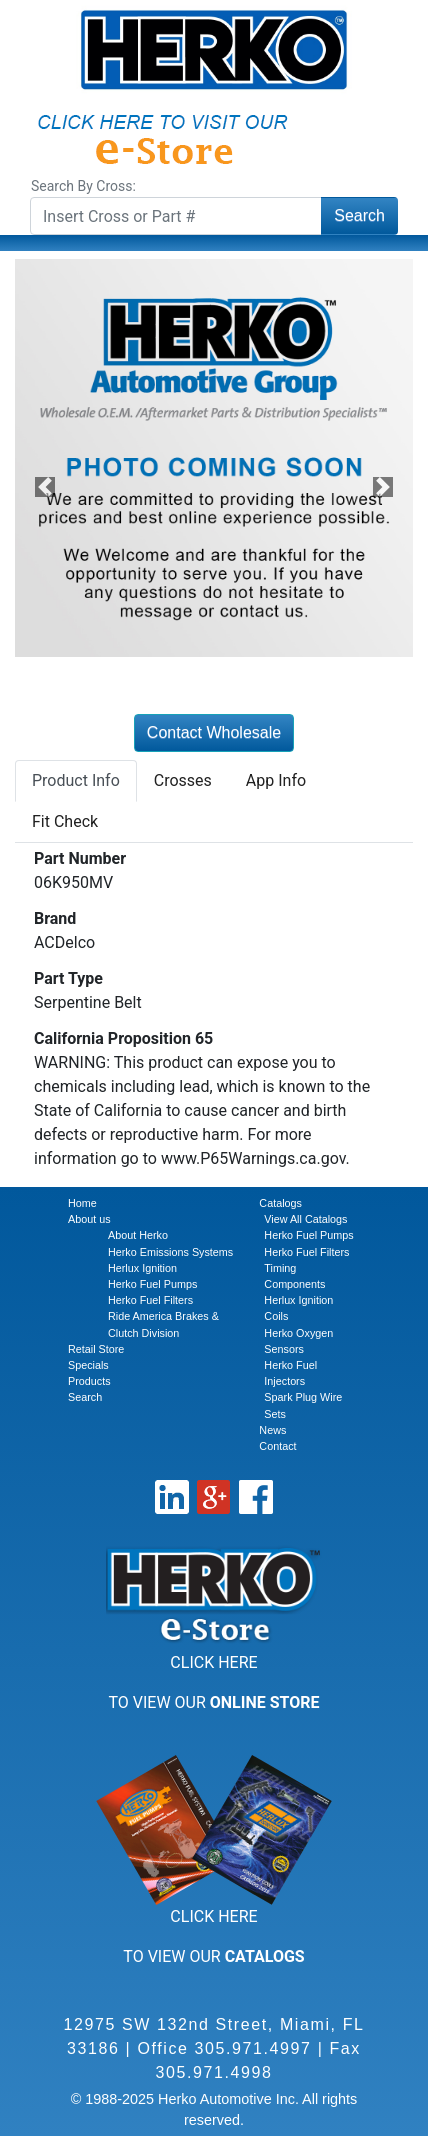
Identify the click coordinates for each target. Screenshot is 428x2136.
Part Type (68, 978)
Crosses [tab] (183, 780)
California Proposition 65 (123, 1038)
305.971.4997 (253, 2048)
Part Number (80, 858)
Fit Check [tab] (65, 821)
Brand (55, 918)
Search (359, 215)
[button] (45, 486)
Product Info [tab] (76, 780)
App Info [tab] (276, 780)
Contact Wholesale (214, 732)
